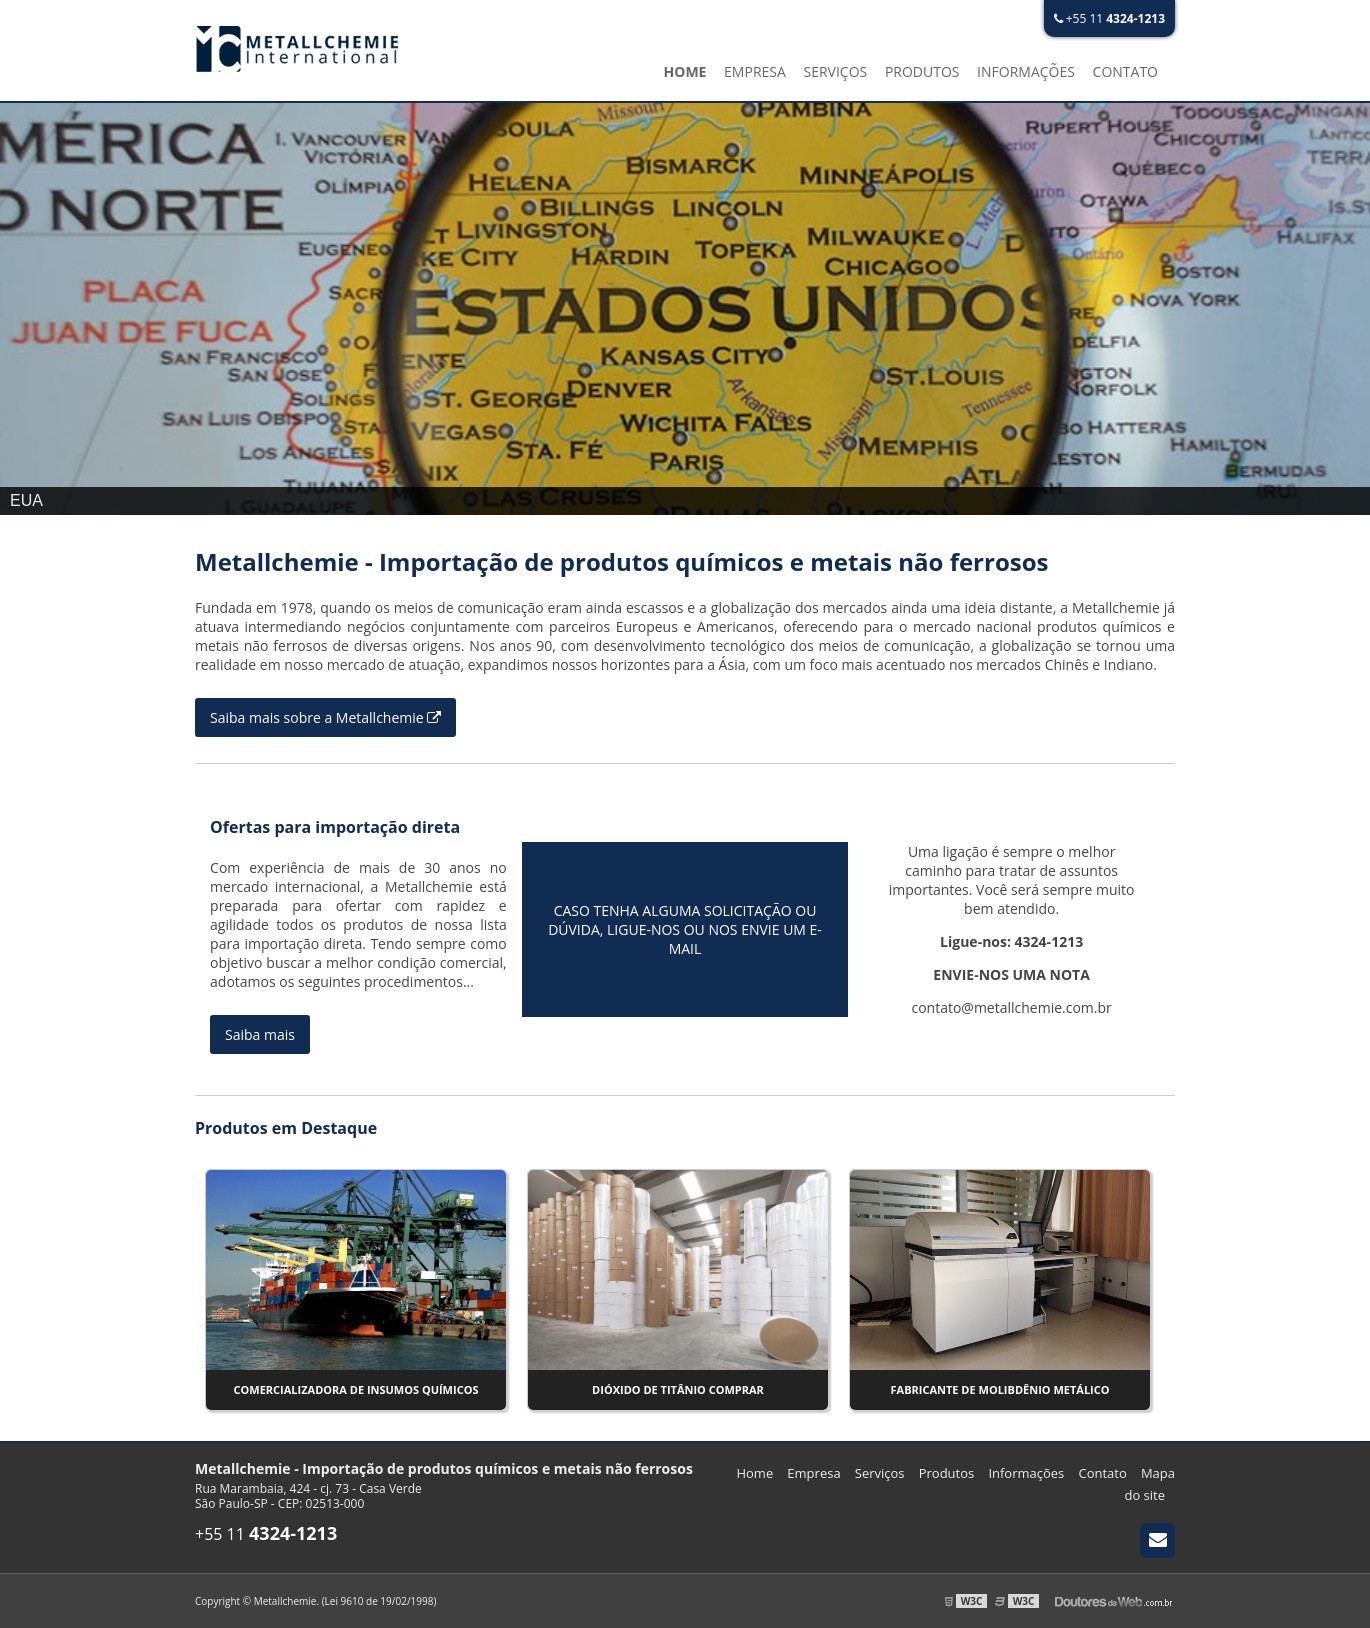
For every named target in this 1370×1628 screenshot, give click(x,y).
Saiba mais (260, 1034)
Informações (1026, 71)
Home (685, 71)
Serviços (835, 71)
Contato (1125, 71)
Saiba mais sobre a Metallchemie (325, 717)
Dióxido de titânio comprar (678, 1389)
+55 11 (1109, 18)
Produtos (922, 71)
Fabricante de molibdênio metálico (1000, 1389)
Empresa (755, 71)
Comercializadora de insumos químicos (356, 1389)
